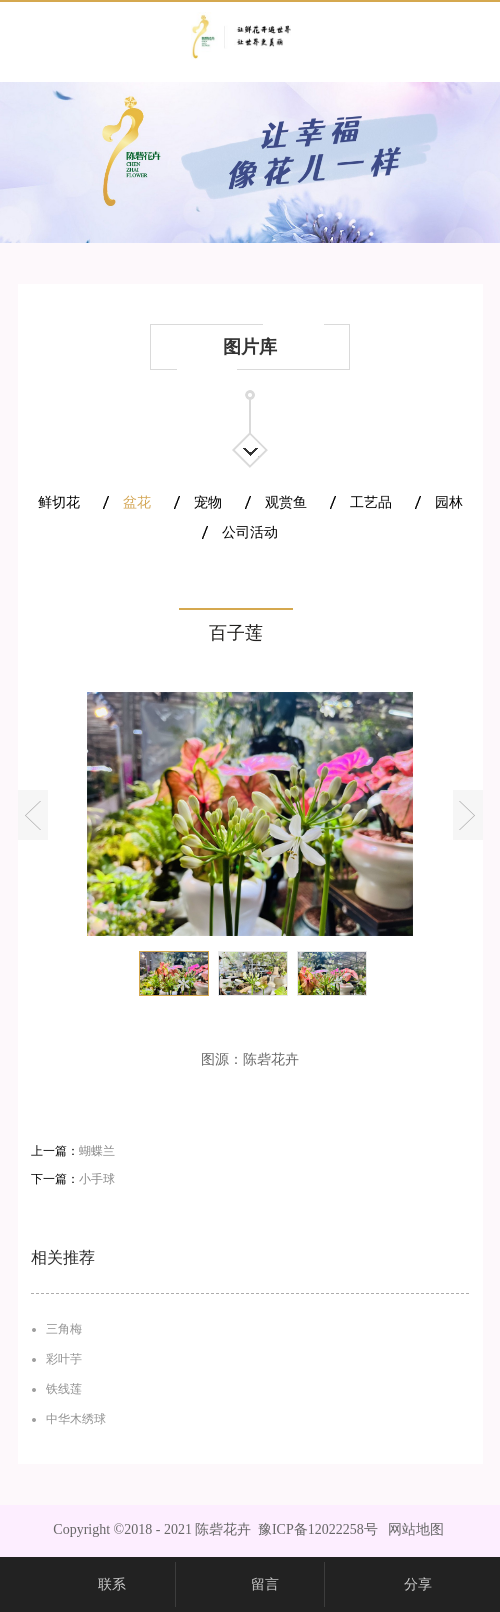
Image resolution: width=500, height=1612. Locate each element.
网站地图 (412, 1529)
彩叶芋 (64, 1359)
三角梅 (64, 1329)
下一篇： (73, 1179)
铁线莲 (64, 1389)
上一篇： (73, 1151)
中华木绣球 (76, 1419)
